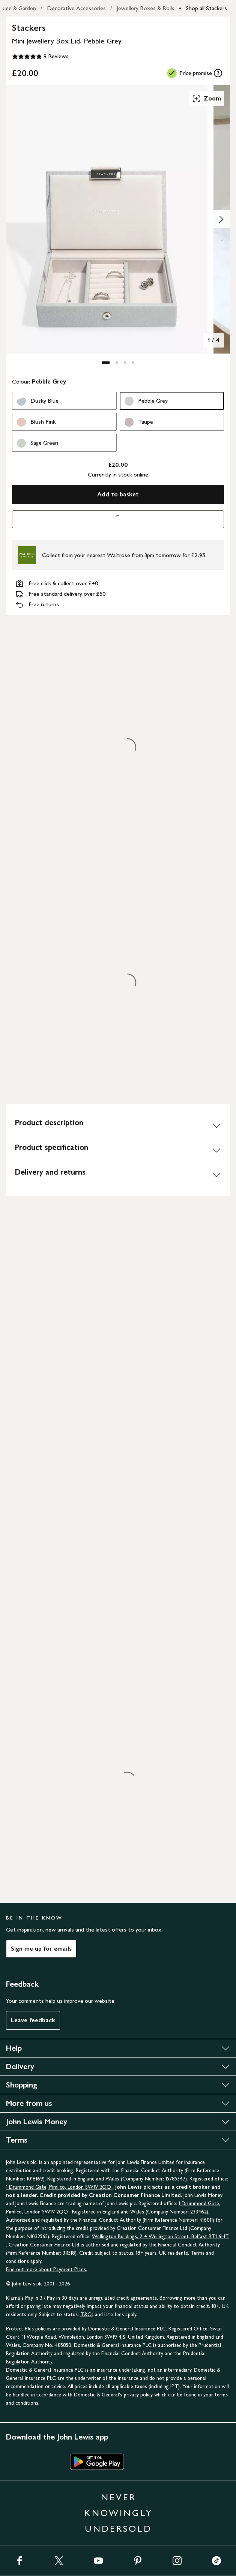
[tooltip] (218, 73)
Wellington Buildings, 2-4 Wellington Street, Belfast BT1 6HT (160, 2236)
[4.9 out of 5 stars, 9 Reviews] (40, 56)
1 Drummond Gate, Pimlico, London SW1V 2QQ (59, 2187)
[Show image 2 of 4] (221, 219)
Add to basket (118, 494)
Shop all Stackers (206, 8)
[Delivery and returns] (118, 1175)
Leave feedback (33, 2020)
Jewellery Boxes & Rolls (145, 8)
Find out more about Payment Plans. (46, 2269)
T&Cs (86, 2314)
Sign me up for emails (41, 1948)
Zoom (206, 98)
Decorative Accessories (76, 8)
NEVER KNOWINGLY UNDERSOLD (118, 2513)
